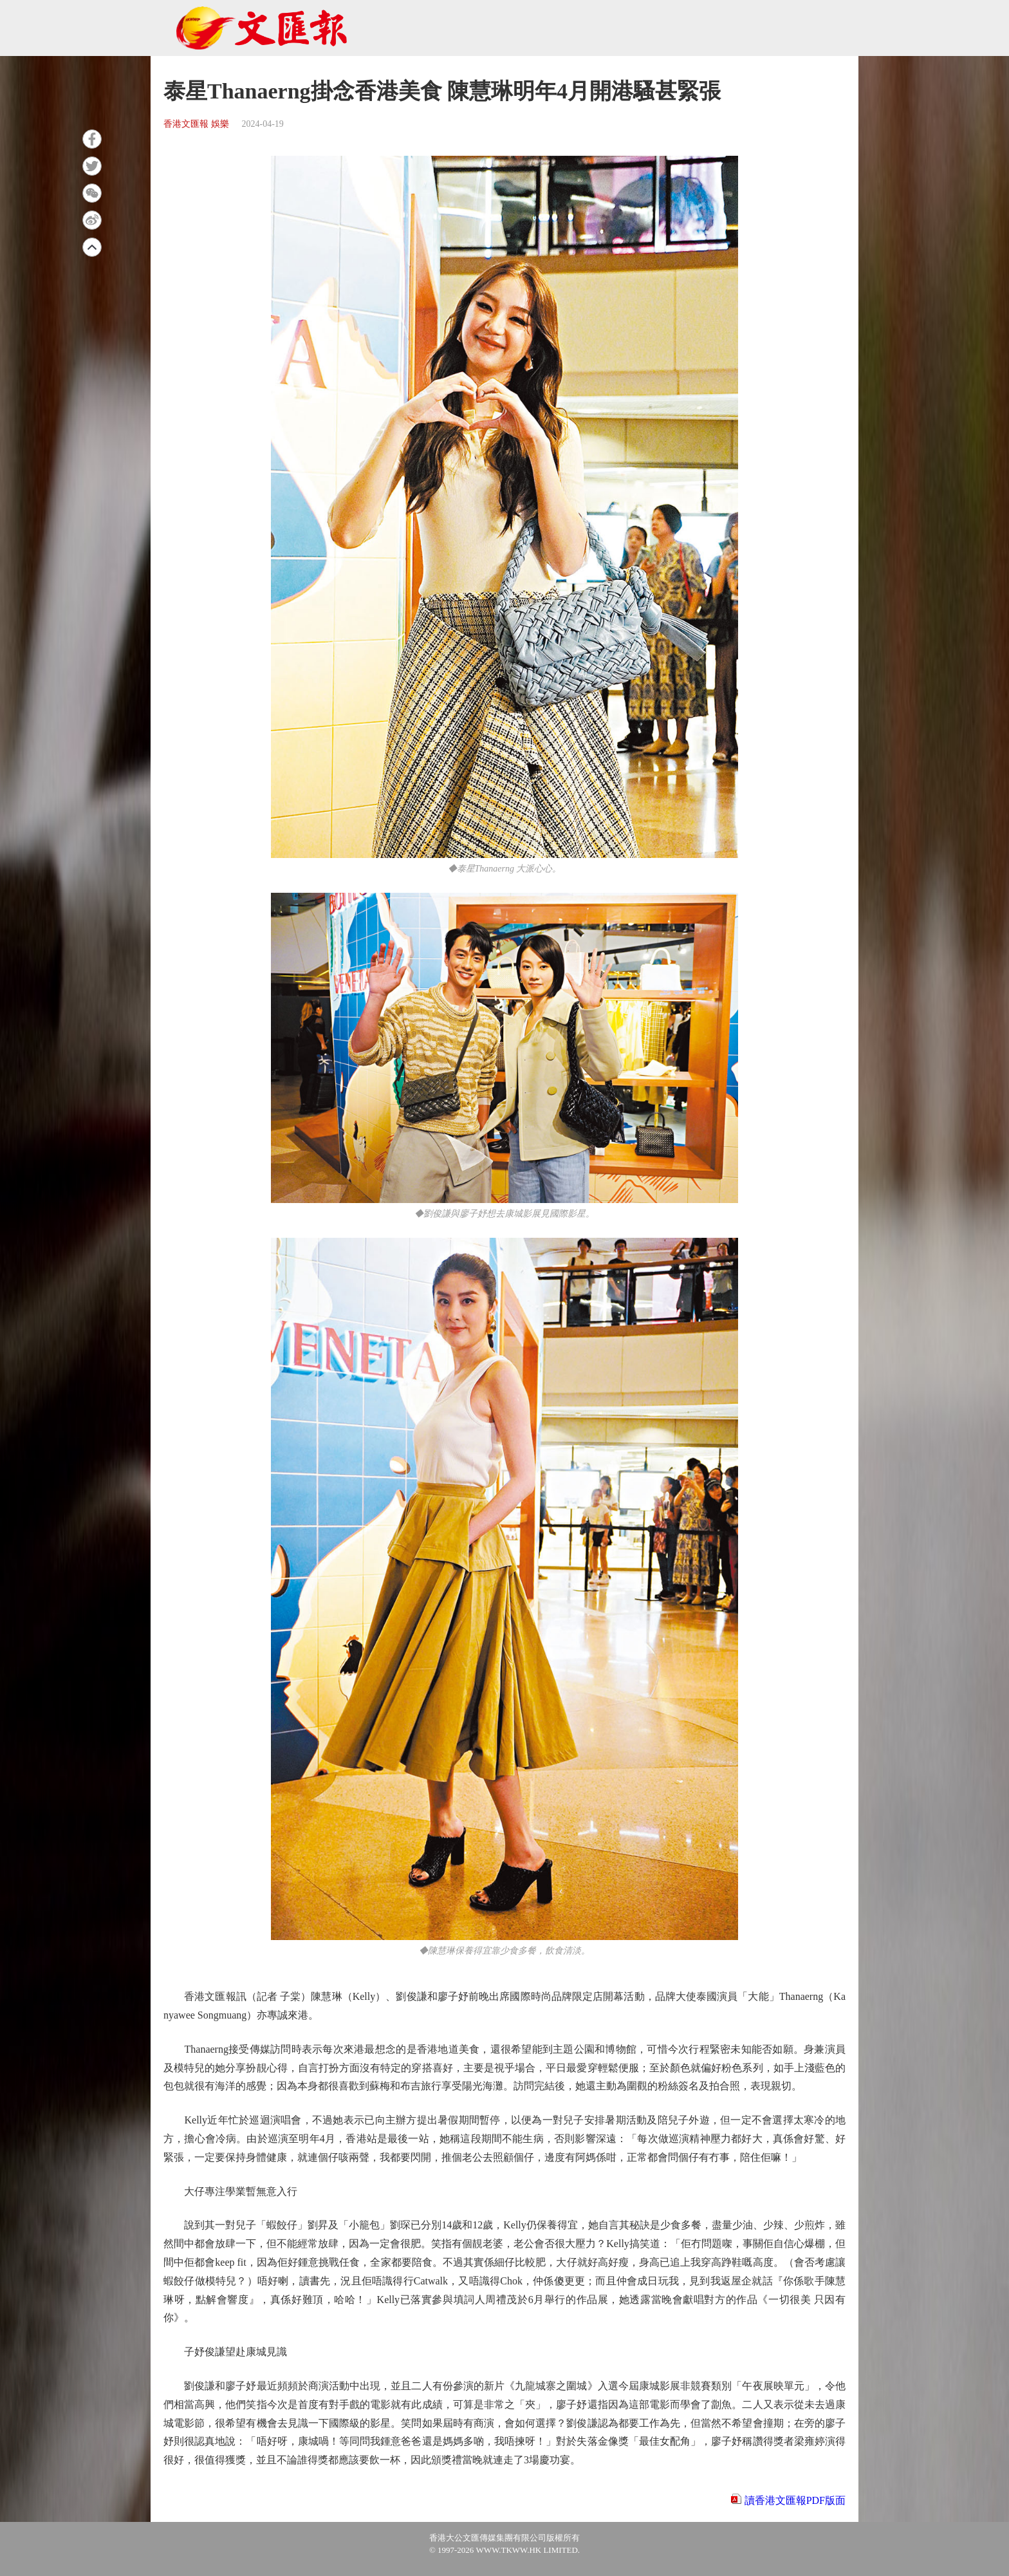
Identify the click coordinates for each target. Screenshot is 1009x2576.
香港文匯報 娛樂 (196, 124)
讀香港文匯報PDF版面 (795, 2500)
